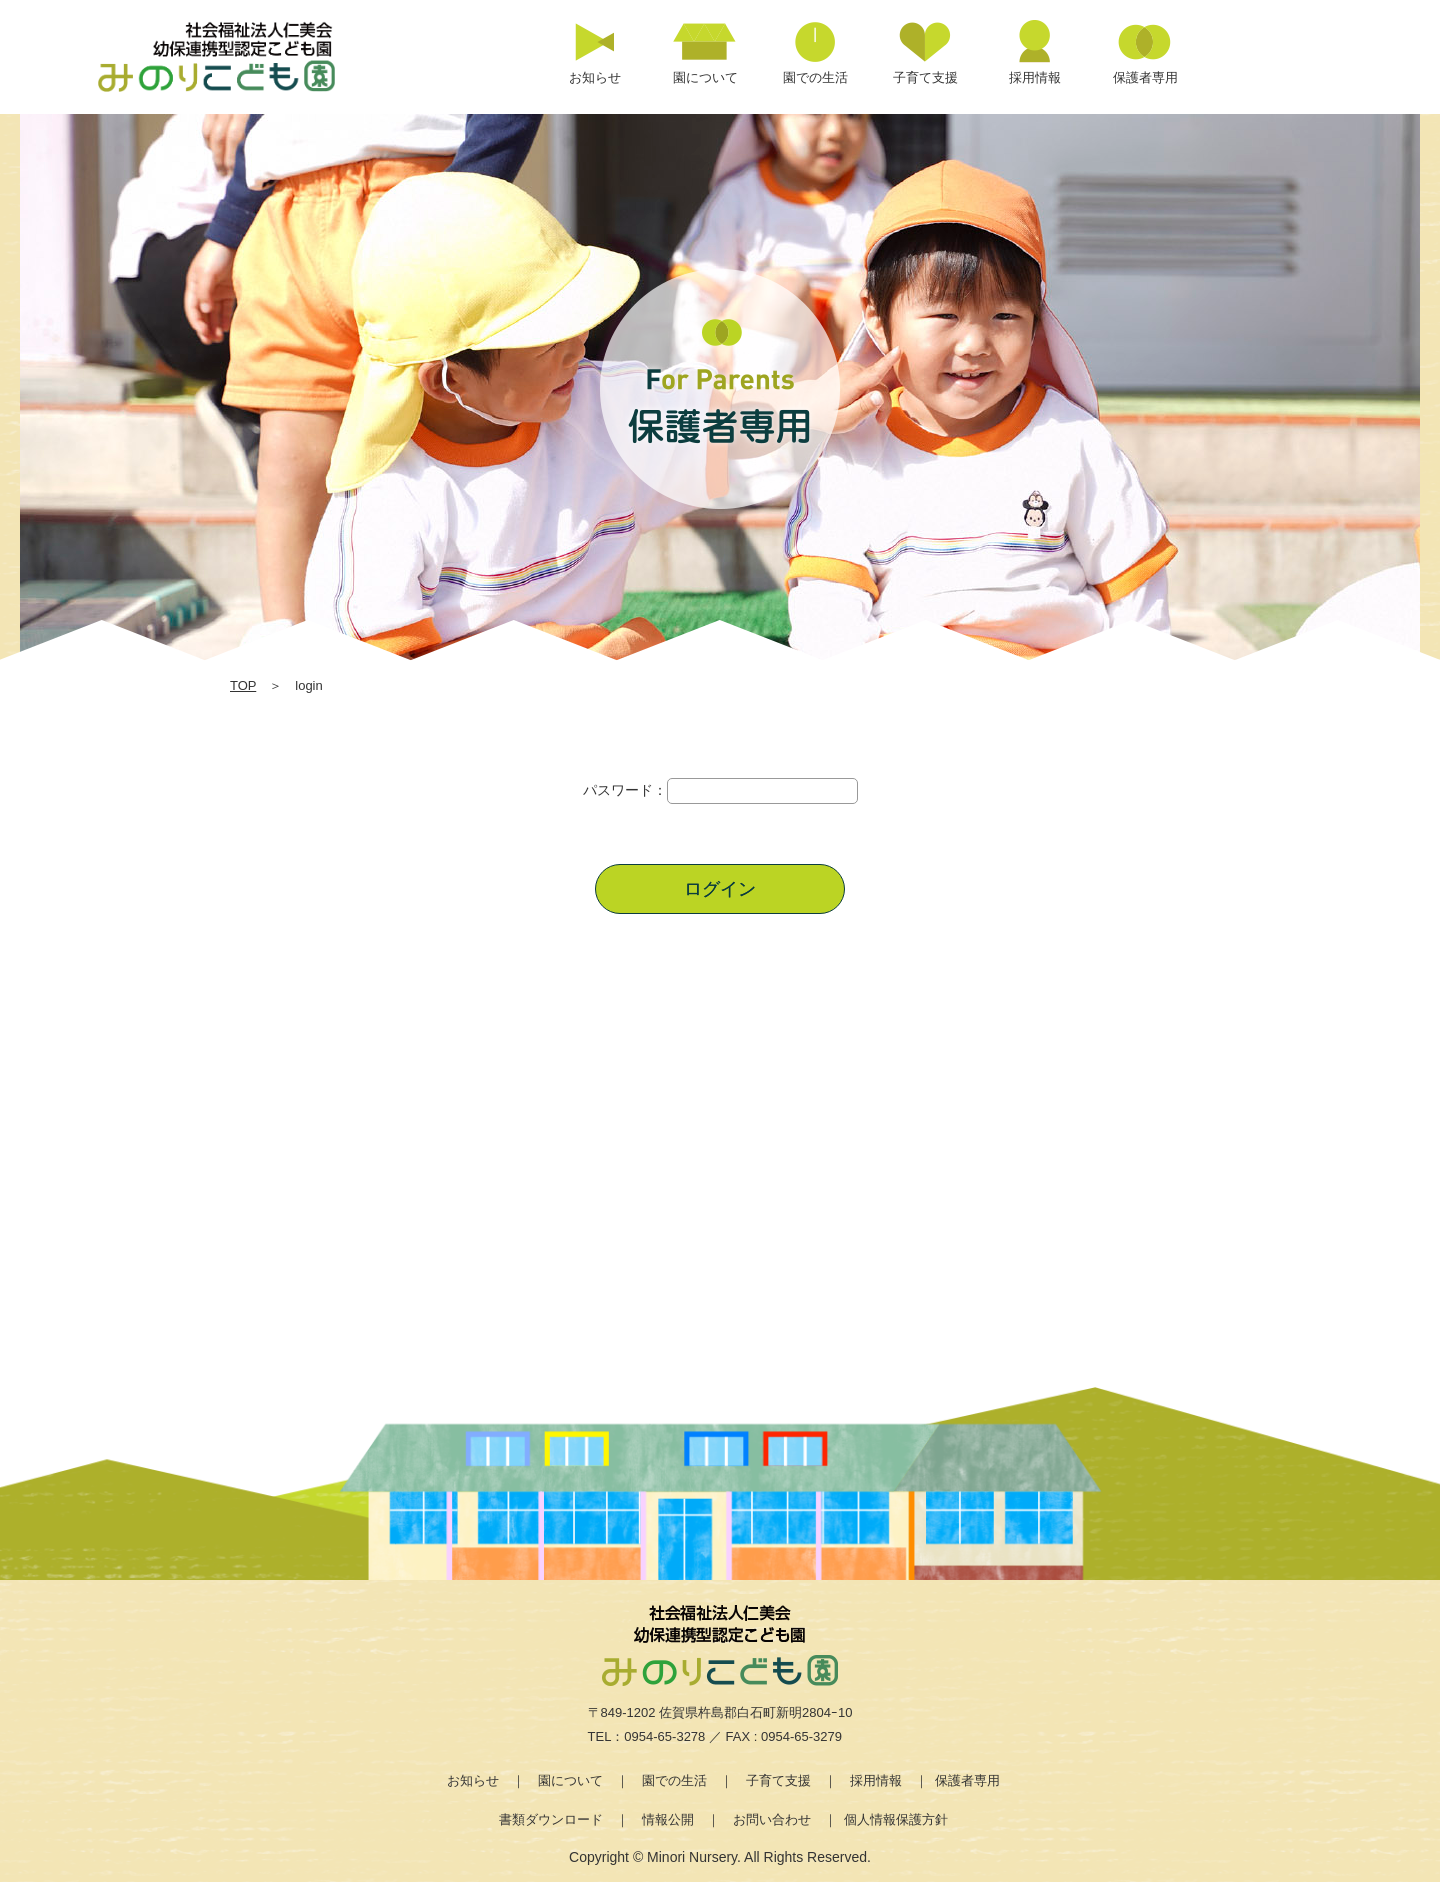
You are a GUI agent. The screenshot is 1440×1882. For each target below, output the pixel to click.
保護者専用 (967, 1780)
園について (570, 1780)
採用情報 (876, 1780)
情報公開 (668, 1819)
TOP (243, 685)
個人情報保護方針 (896, 1819)
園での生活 (674, 1780)
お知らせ (473, 1780)
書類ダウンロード (551, 1819)
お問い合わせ (772, 1819)
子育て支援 (778, 1780)
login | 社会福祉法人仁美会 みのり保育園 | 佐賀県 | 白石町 (240, 56)
